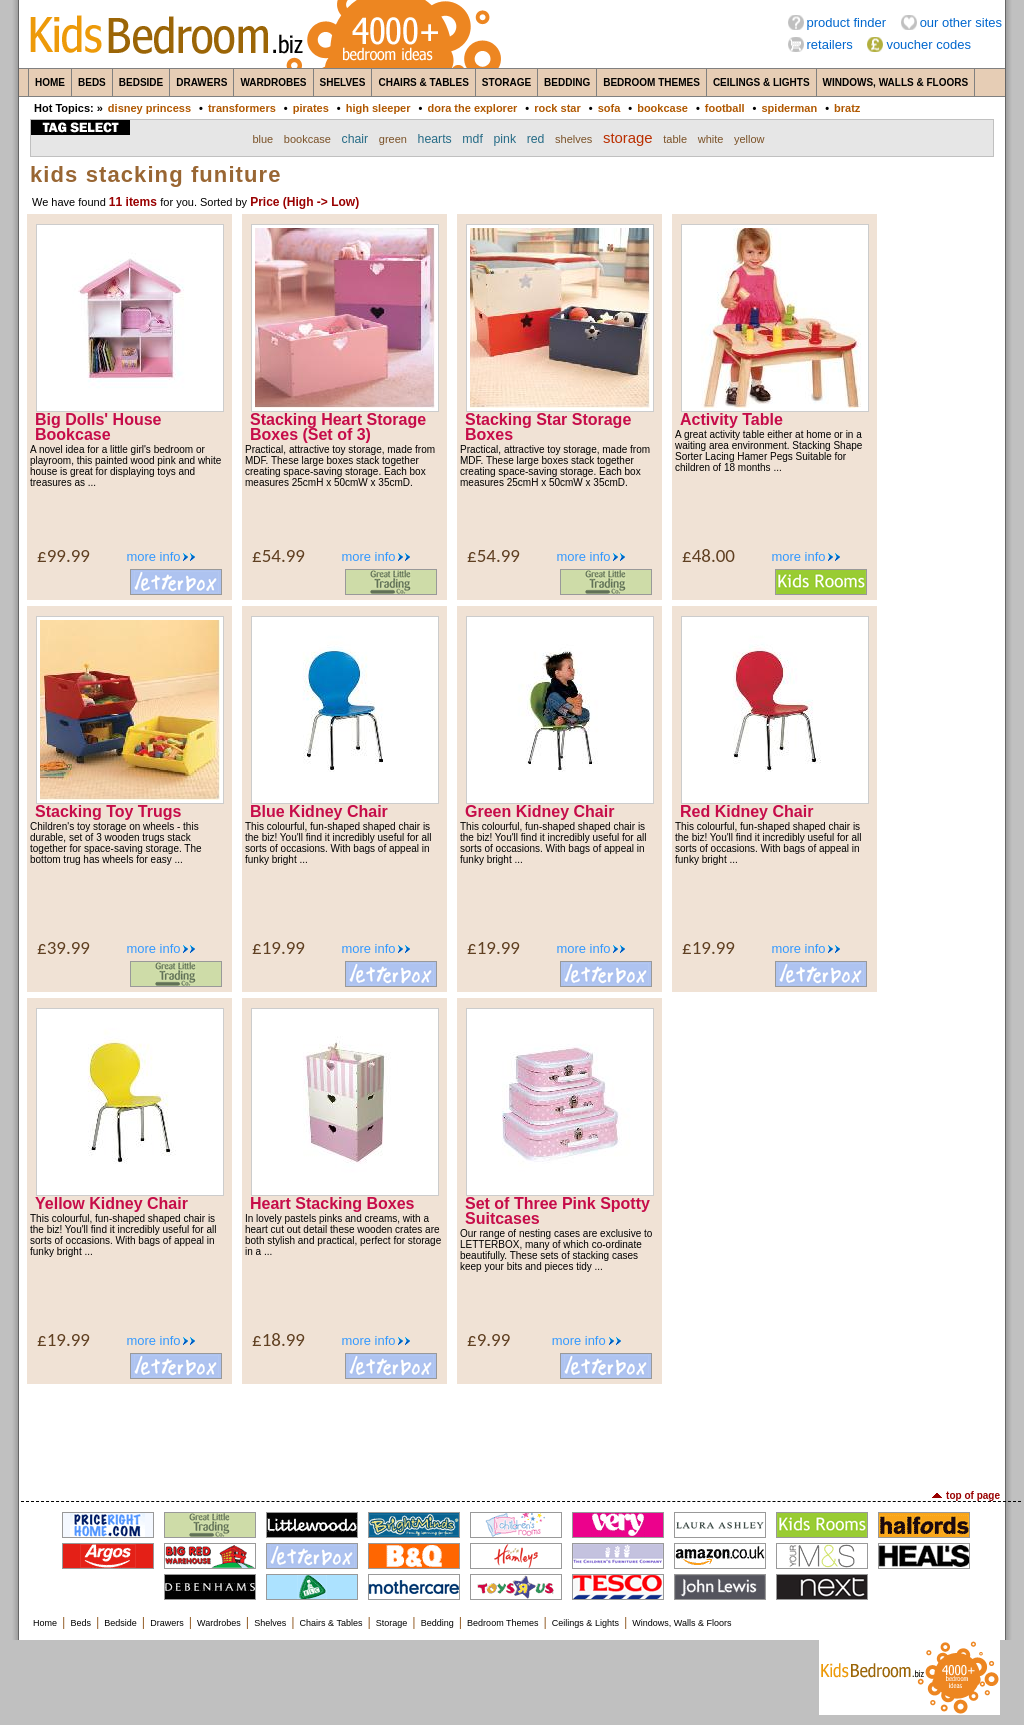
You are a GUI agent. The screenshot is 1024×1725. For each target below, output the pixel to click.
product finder (847, 22)
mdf (472, 139)
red (536, 139)
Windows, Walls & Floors (896, 82)
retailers (830, 44)
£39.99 (63, 947)
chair (355, 139)
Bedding (567, 82)
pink (504, 139)
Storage (506, 82)
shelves (573, 139)
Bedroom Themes (651, 82)
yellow (749, 139)
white (711, 139)
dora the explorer (472, 108)
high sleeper (378, 108)
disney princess (149, 108)
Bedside (141, 82)
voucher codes (928, 44)
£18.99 (278, 1339)
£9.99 (488, 1339)
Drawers (201, 82)
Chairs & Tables (423, 82)
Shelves (343, 82)
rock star (557, 108)
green (393, 139)
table (675, 139)
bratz (847, 108)
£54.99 (278, 555)
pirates (311, 108)
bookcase (662, 108)
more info (153, 556)
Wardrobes (273, 82)
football (725, 108)
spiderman (789, 108)
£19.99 (278, 947)
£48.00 (708, 555)
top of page (973, 1495)
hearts (435, 139)
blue (262, 139)
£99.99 (63, 555)
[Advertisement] (512, 1435)
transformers (242, 108)
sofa (609, 108)
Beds (92, 82)
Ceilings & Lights (761, 82)
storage (628, 138)
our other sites (961, 22)
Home (50, 82)
